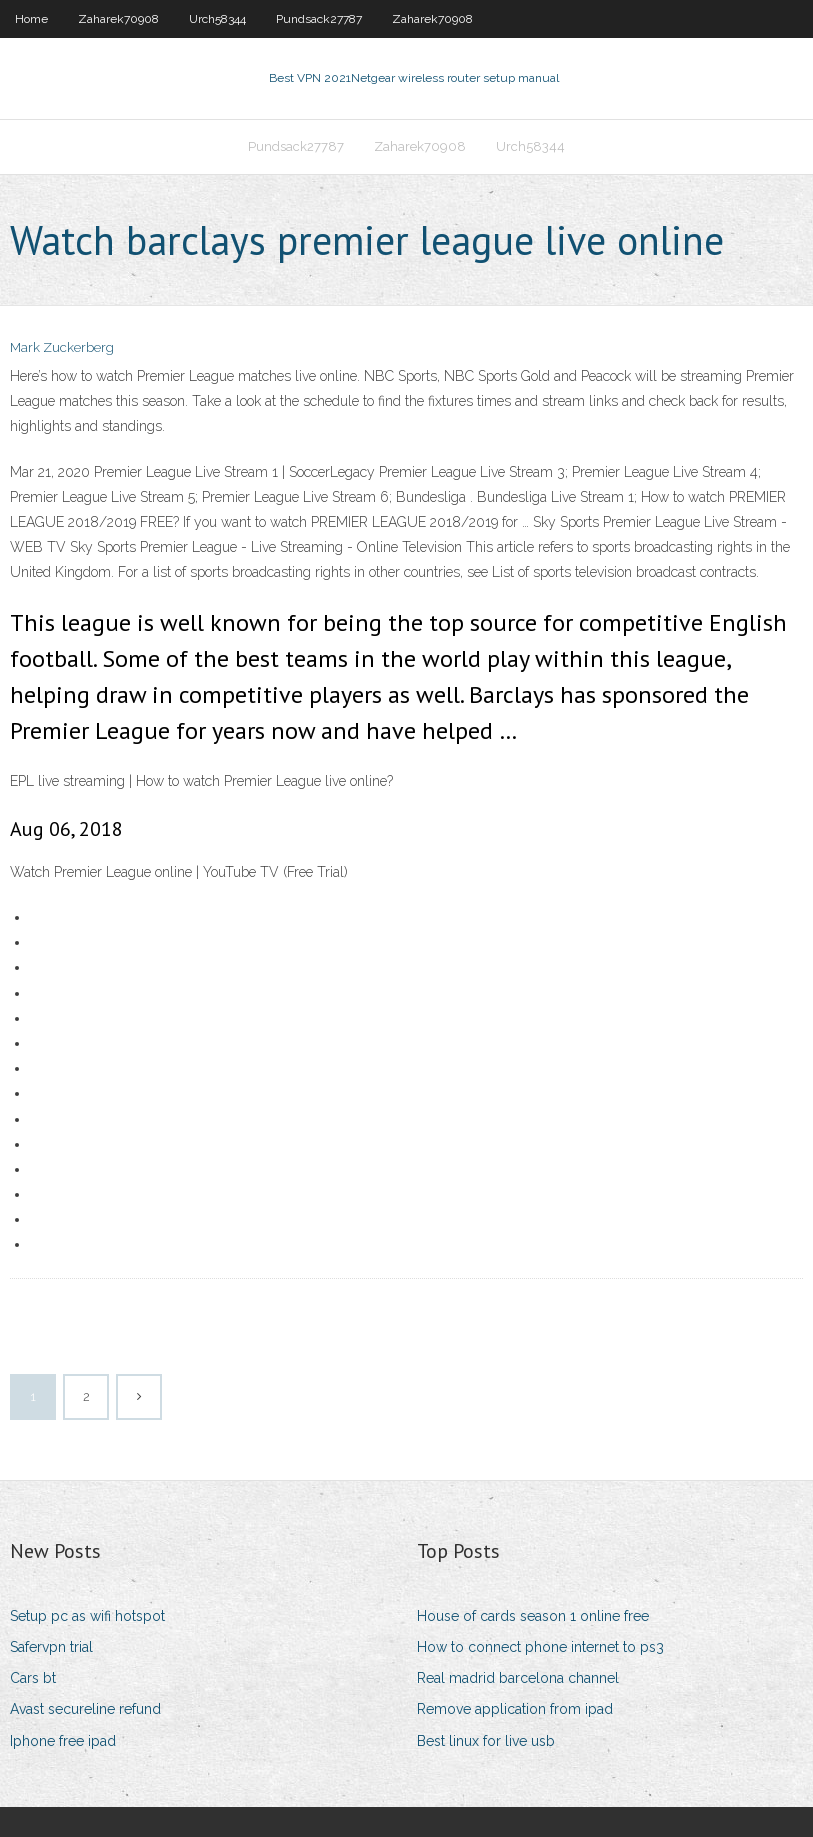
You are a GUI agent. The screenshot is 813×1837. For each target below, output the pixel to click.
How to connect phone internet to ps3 (540, 1647)
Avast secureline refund (85, 1709)
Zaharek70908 (118, 19)
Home (31, 19)
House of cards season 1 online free (533, 1616)
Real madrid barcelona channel (518, 1678)
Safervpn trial (51, 1647)
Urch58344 (217, 19)
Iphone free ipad (63, 1741)
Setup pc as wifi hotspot (87, 1616)
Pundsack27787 (319, 19)
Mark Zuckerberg (62, 347)
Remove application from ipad (515, 1709)
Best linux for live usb (486, 1741)
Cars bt (33, 1678)
